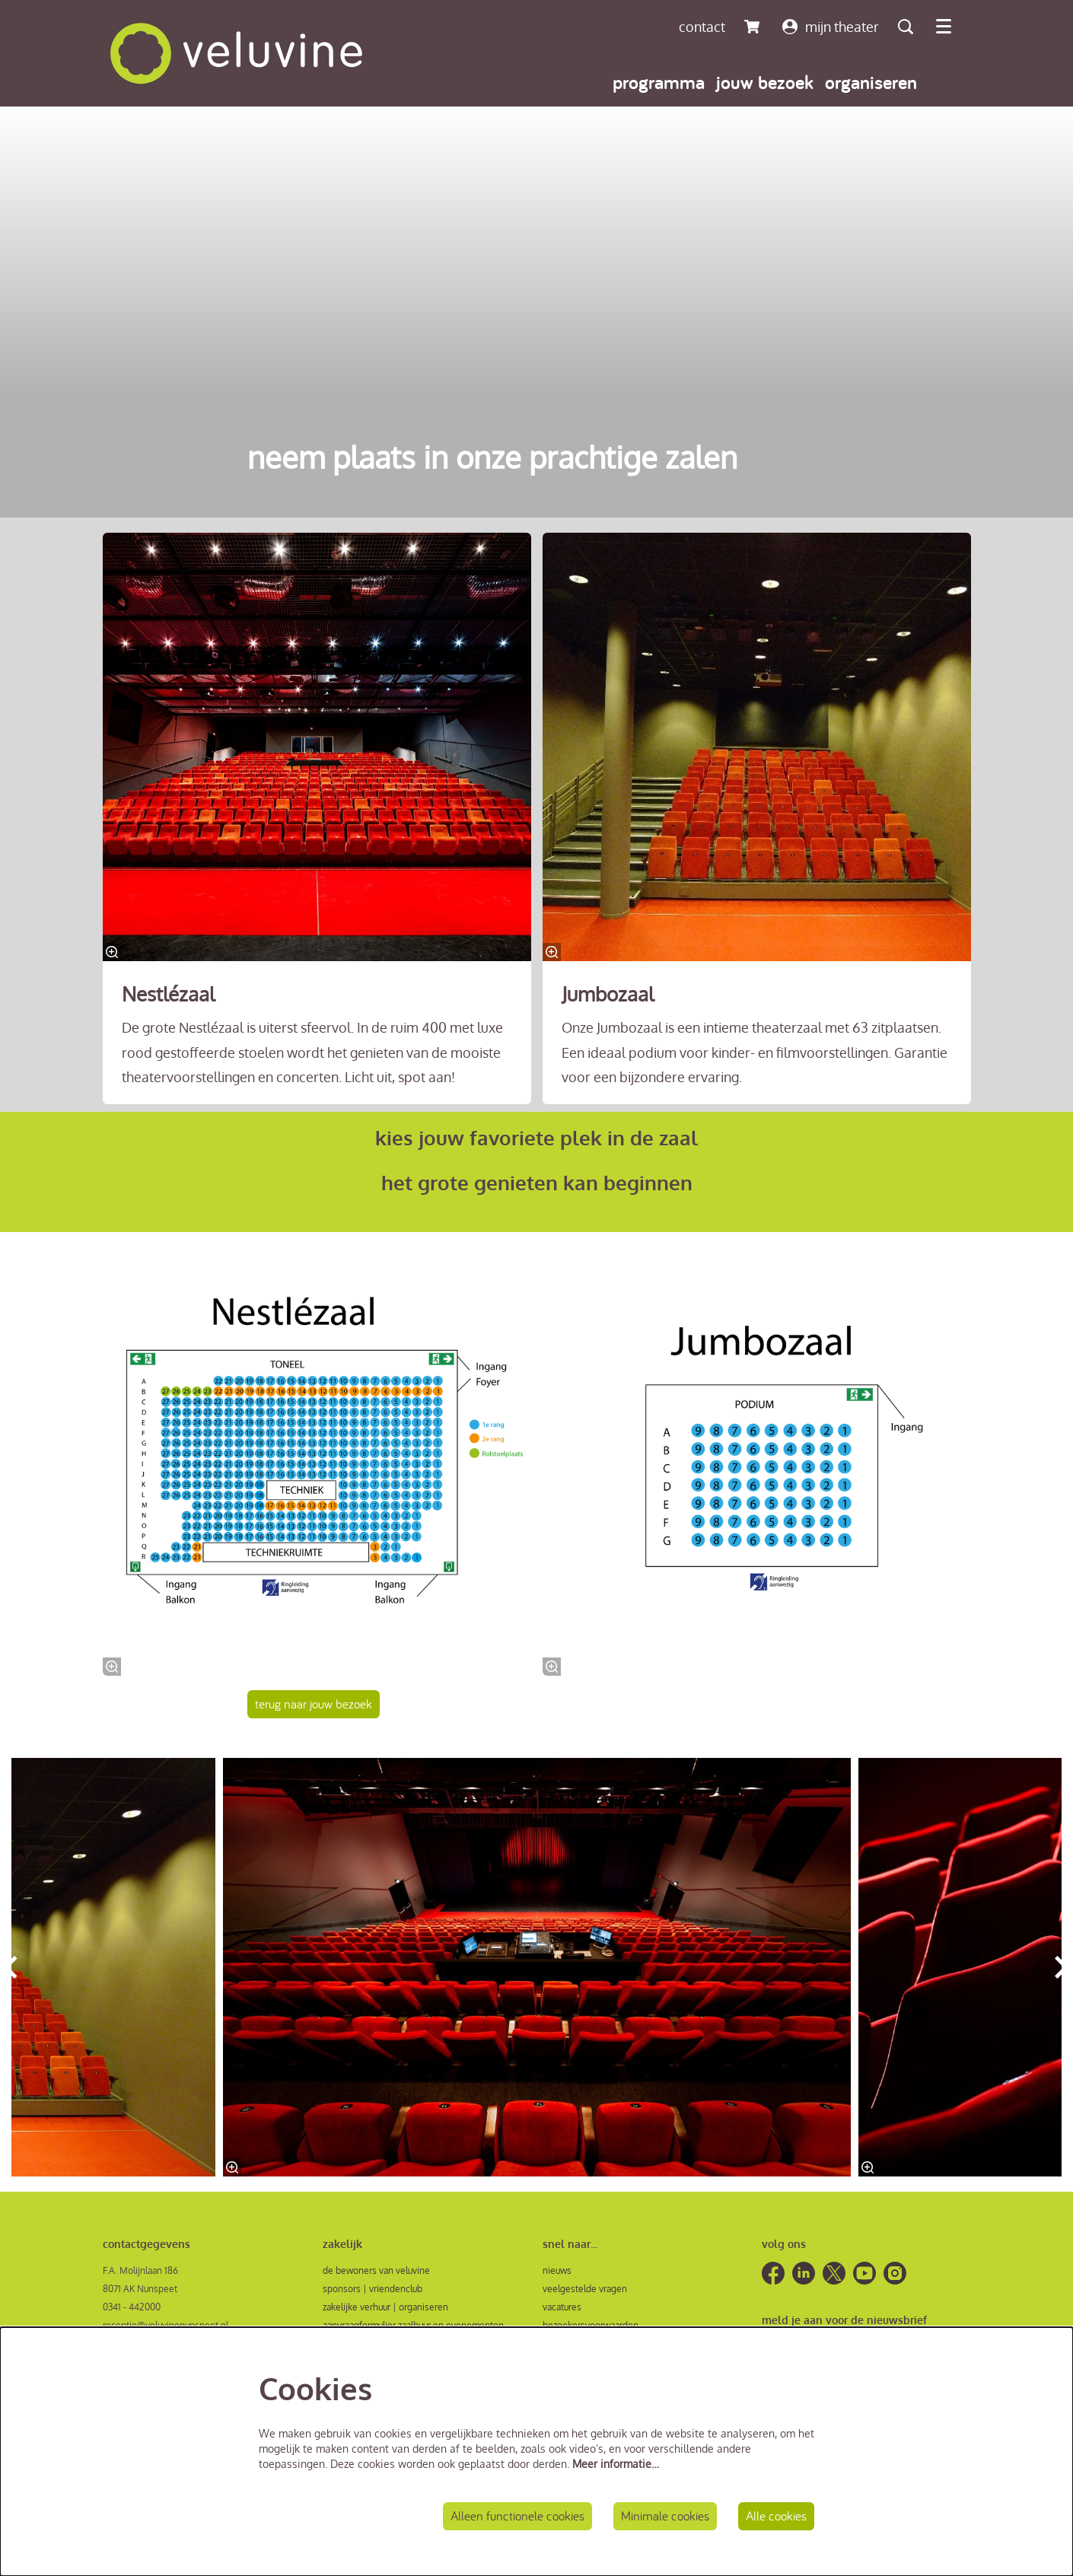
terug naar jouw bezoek (317, 1705)
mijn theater (830, 26)
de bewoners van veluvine (376, 2272)
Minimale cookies (659, 2515)
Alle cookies (774, 2515)
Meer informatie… (615, 2461)
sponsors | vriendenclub (372, 2291)
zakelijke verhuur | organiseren (385, 2309)
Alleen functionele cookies (505, 2515)
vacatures (562, 2309)
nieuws (557, 2272)
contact (702, 26)
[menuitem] (659, 81)
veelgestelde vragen (585, 2291)
